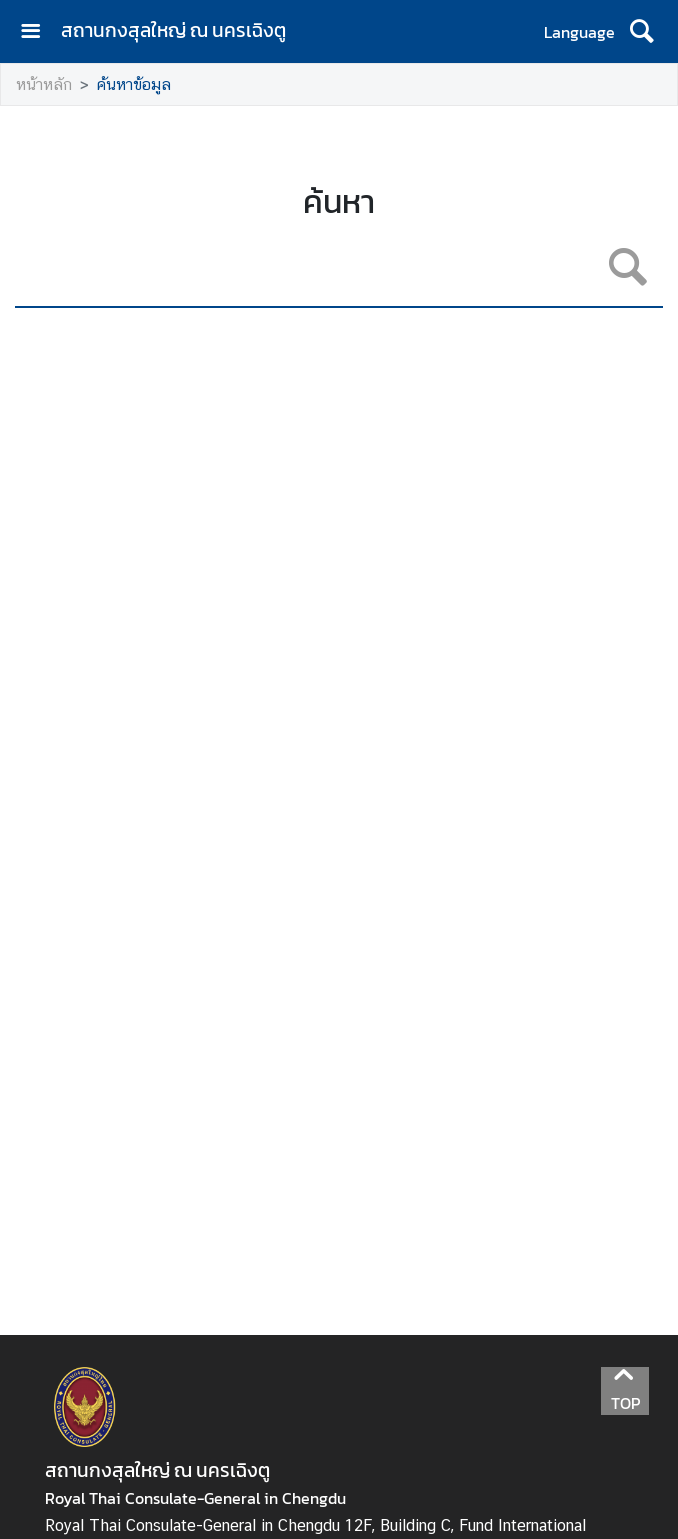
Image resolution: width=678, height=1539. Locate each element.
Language (579, 32)
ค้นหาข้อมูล (134, 84)
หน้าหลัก (44, 84)
